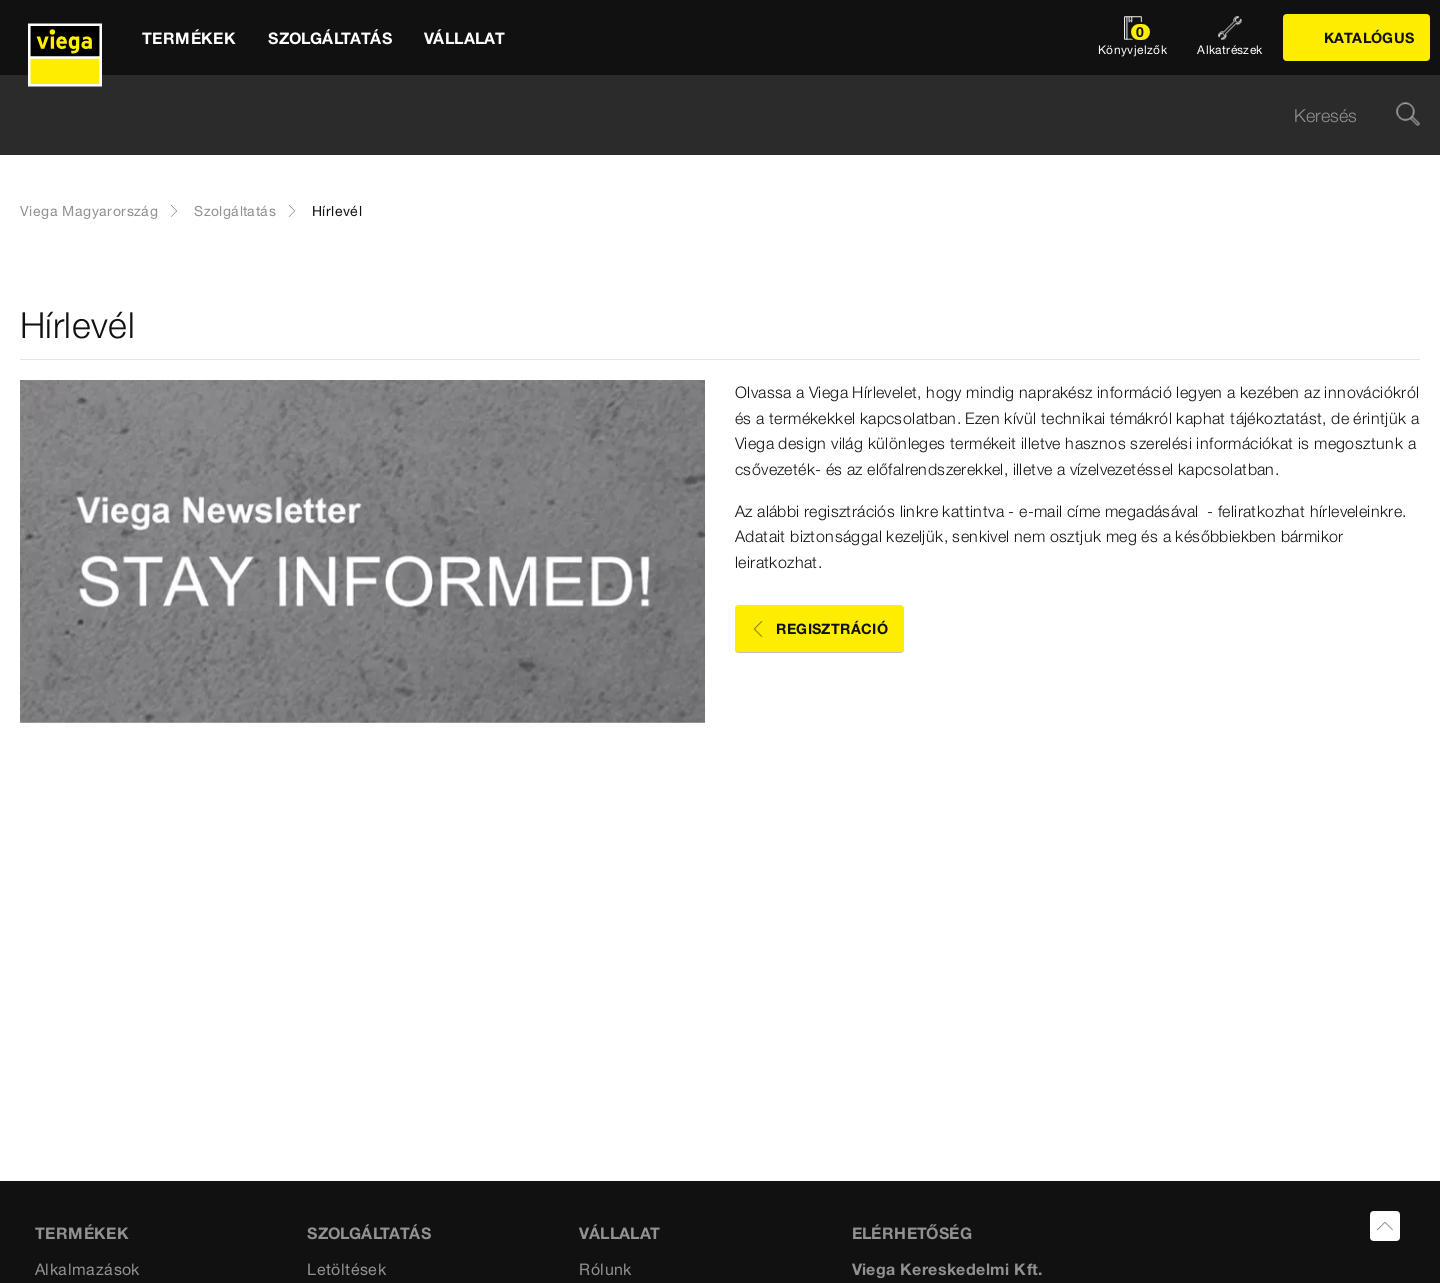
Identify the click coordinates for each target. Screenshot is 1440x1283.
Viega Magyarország (89, 211)
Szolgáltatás (235, 211)
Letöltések (346, 1269)
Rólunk (605, 1269)
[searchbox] (703, 115)
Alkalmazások (87, 1269)
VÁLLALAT (619, 1233)
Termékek (82, 1233)
